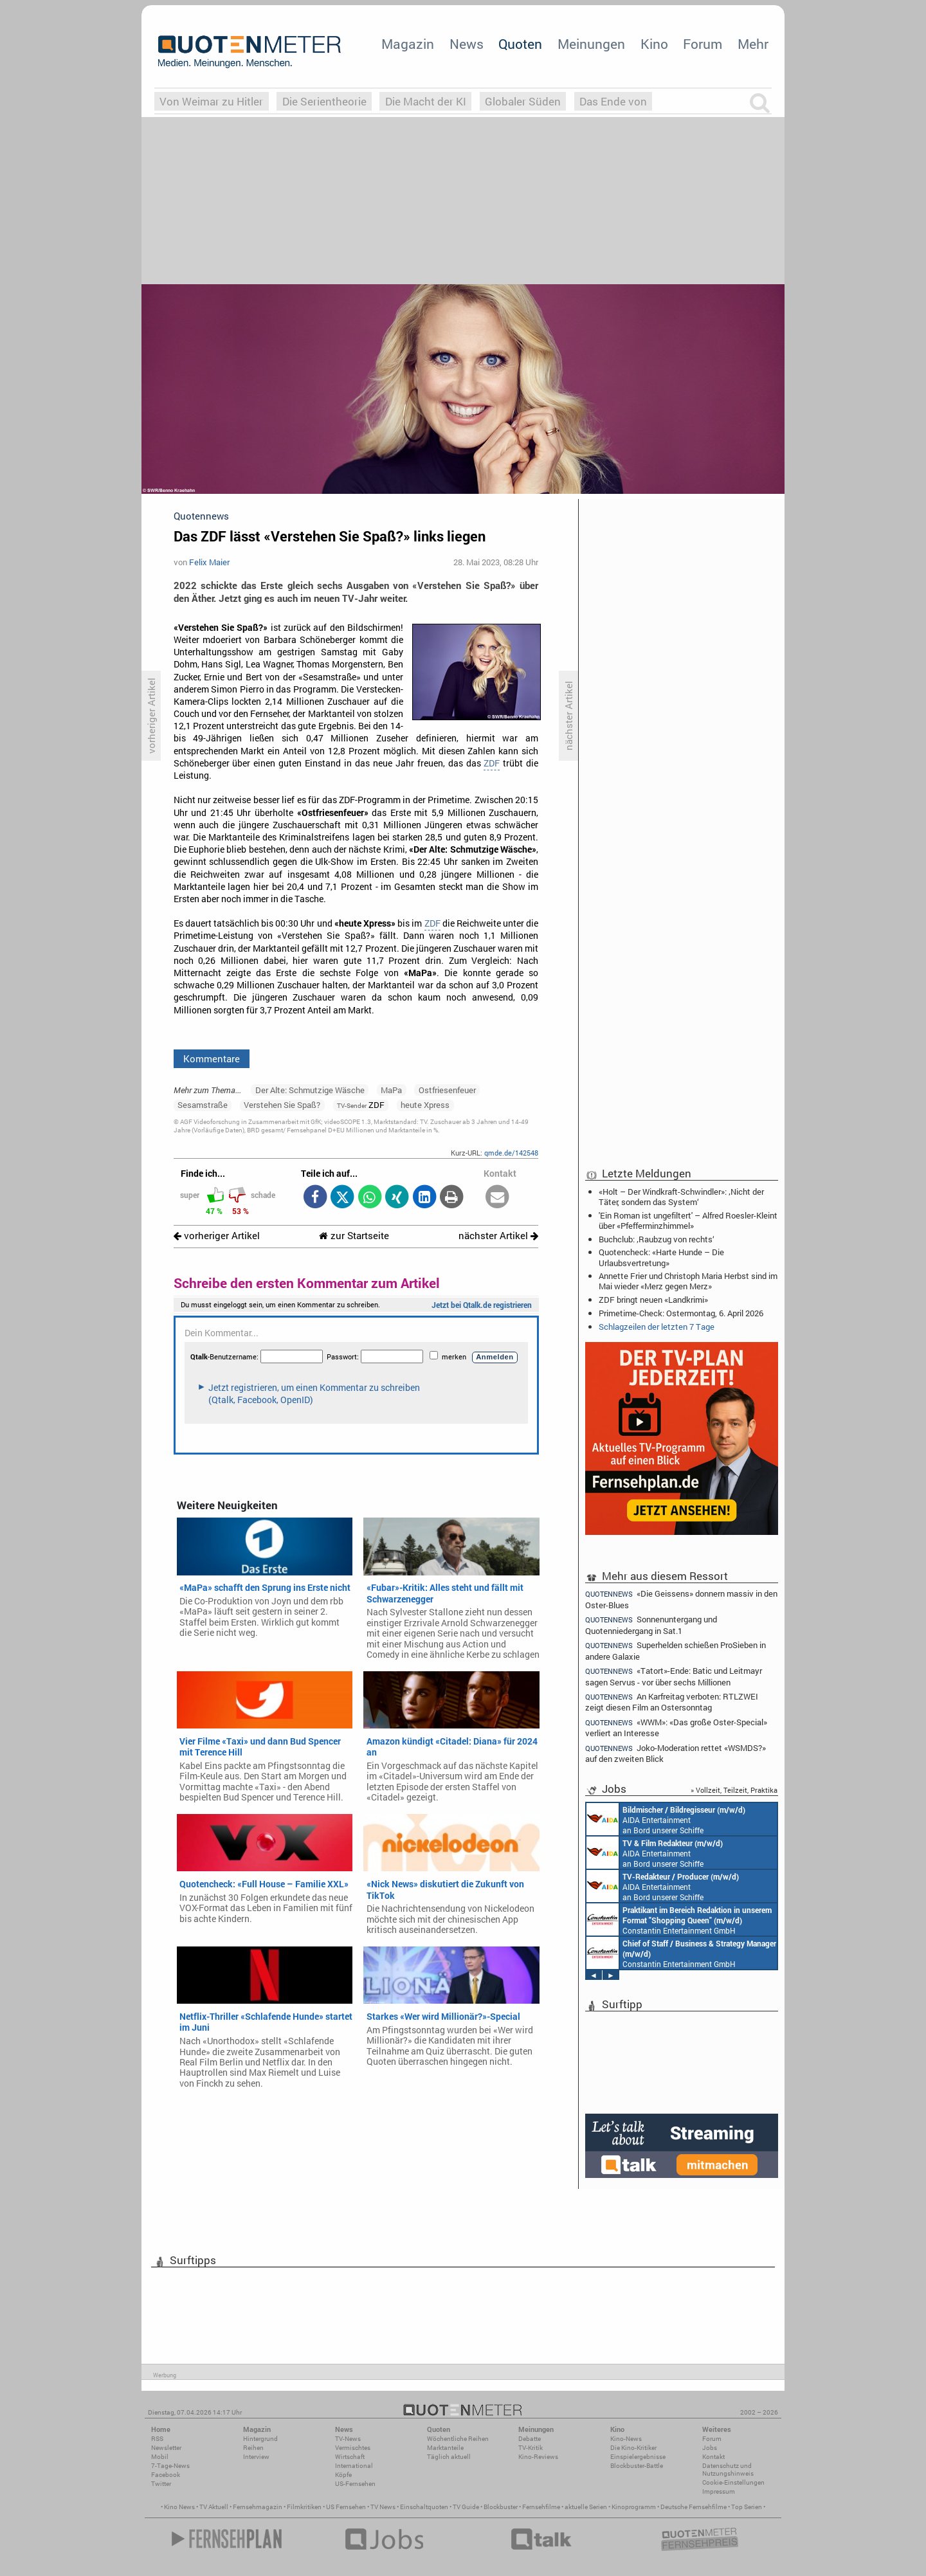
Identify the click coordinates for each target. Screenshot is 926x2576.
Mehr (753, 44)
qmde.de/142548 (511, 1152)
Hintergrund (260, 2439)
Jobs (709, 2448)
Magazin (407, 44)
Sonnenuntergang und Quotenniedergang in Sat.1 (651, 1624)
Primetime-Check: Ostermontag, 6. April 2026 (681, 1313)
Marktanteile (445, 2448)
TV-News (348, 2439)
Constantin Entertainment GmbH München (679, 1919)
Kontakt (713, 2457)
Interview (256, 2457)
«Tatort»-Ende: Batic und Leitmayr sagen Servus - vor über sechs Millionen (673, 1676)
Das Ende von (613, 101)
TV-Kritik (530, 2448)
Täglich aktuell (449, 2457)
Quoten (520, 44)
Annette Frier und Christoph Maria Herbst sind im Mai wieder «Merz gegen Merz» (688, 1281)
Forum (702, 44)
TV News (382, 2507)
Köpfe (343, 2475)
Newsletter (166, 2448)
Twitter (161, 2484)
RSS (157, 2439)
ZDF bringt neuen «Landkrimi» (653, 1299)
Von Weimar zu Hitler (211, 101)
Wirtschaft (350, 2457)
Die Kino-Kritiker (633, 2448)
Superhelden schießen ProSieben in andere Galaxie (675, 1650)
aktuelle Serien (586, 2507)
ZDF (492, 763)
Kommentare (211, 1058)
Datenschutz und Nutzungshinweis (728, 2470)
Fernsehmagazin (257, 2507)
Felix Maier (209, 562)
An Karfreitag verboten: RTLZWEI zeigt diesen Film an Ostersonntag (671, 1701)
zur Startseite (354, 1235)
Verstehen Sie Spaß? (282, 1105)
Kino (654, 44)
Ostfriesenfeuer (447, 1090)
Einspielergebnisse (638, 2457)
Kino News (179, 2507)
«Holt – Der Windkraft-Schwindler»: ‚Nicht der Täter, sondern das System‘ (681, 1197)
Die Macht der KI (425, 101)
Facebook (165, 2475)
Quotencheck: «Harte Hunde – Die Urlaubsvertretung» (661, 1257)
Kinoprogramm (634, 2507)
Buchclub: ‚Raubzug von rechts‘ (656, 1239)
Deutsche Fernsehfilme (693, 2507)
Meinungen (591, 44)
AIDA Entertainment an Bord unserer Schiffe (665, 1819)
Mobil (159, 2457)
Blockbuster (501, 2507)
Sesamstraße (202, 1105)
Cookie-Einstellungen (733, 2482)
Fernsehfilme (541, 2507)
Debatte (529, 2439)
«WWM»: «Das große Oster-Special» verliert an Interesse (676, 1727)
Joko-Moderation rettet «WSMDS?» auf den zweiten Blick (675, 1753)
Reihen (253, 2448)
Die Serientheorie (324, 101)
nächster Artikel (498, 1235)
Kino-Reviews (538, 2457)
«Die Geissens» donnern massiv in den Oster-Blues (681, 1599)
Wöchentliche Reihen (458, 2439)
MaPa (391, 1090)
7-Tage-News (170, 2466)
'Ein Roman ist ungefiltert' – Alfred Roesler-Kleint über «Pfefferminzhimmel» (688, 1220)
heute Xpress (425, 1105)
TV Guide (466, 2507)
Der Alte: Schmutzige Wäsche (310, 1090)
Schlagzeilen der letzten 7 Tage (656, 1326)
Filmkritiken (304, 2507)
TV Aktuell (213, 2507)
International (354, 2466)
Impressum (718, 2491)
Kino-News (626, 2439)
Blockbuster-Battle (636, 2466)
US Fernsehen (346, 2507)
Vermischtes (352, 2448)
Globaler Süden (523, 101)
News (466, 44)
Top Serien (746, 2507)
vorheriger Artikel (217, 1235)
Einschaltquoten (424, 2507)
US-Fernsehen (355, 2484)
